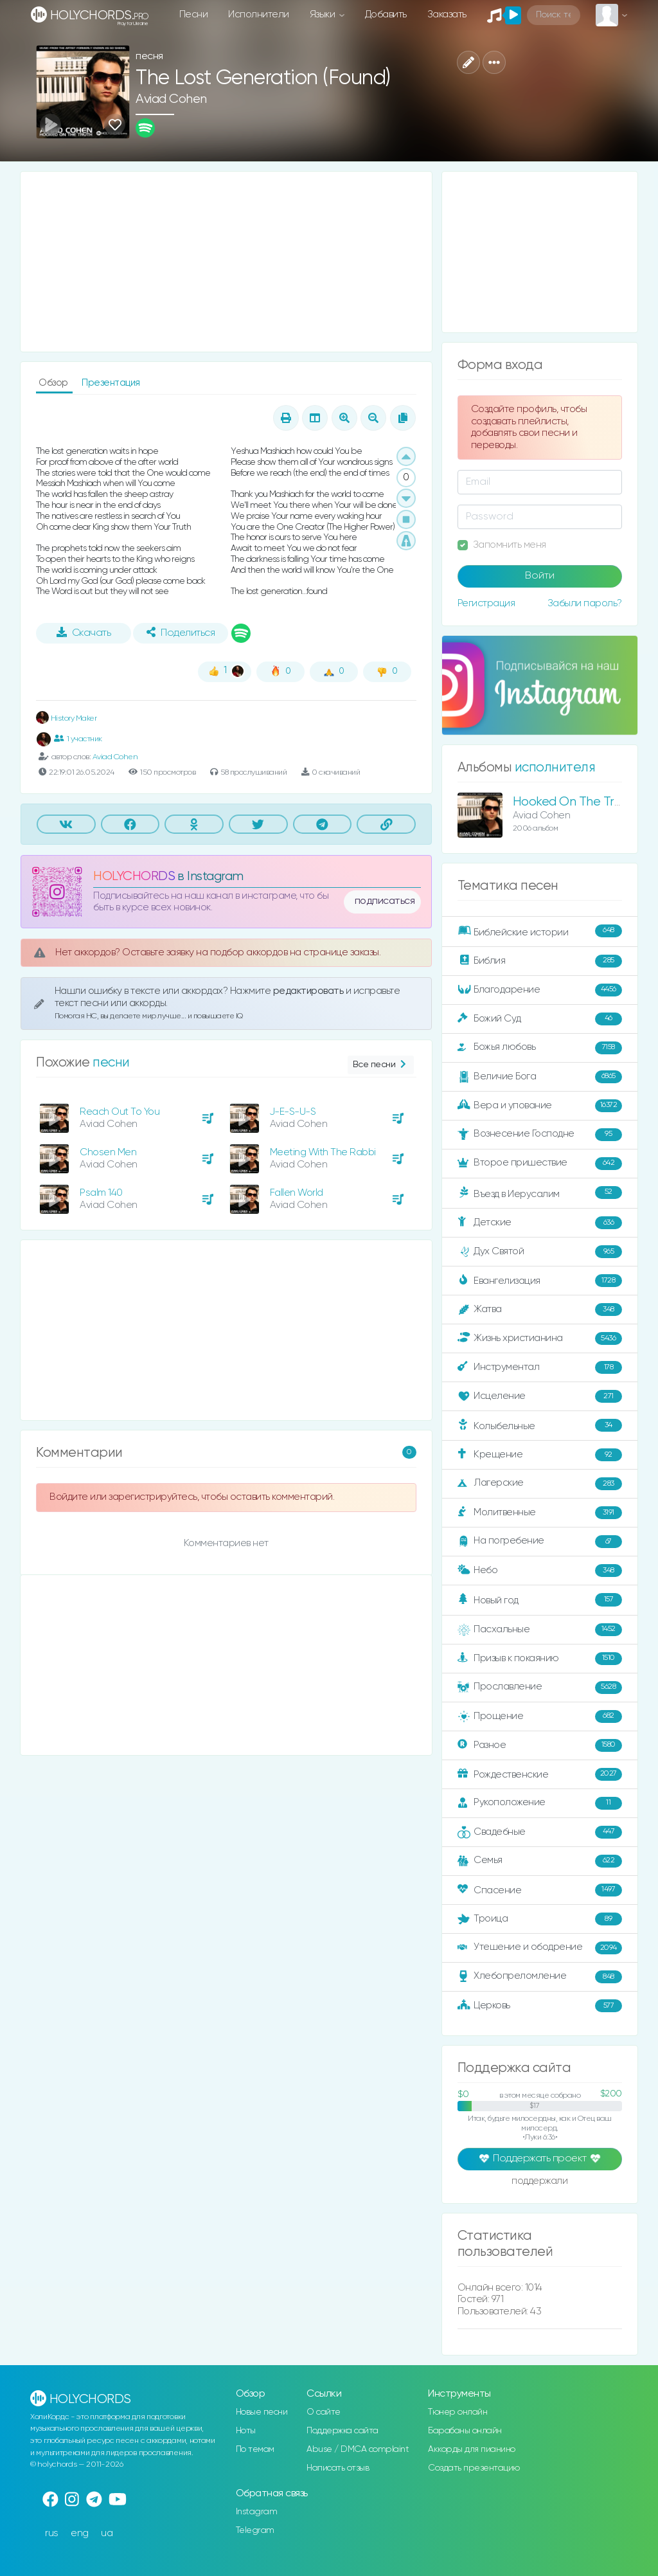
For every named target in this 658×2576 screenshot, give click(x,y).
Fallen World (296, 1193)
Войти (540, 576)
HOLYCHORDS (134, 876)
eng (80, 2533)
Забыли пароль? (584, 603)
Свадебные (540, 1832)
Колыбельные (540, 1425)
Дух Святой (540, 1251)
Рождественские (540, 1774)
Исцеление (540, 1396)
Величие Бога (540, 1076)
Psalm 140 (101, 1193)
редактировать (309, 991)
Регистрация (486, 603)
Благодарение (540, 990)
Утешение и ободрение (540, 1947)
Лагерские (540, 1483)
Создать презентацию (474, 2467)
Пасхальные (540, 1629)
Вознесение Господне (540, 1134)
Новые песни (262, 2412)
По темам (255, 2449)
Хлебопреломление (540, 1976)
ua (106, 2533)
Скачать (84, 632)
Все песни (381, 1065)
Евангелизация (540, 1280)
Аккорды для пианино (471, 2449)
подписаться (385, 901)
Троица (540, 1919)
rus (51, 2533)
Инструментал (540, 1367)
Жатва (540, 1309)
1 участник (78, 738)
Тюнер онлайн (457, 2412)
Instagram (257, 2511)
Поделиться (181, 632)
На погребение (540, 1541)
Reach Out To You (119, 1112)
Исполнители (258, 14)
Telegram (255, 2530)
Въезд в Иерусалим (540, 1193)
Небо (540, 1570)
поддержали (539, 2182)
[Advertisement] (226, 262)
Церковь (540, 2005)
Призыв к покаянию (540, 1658)
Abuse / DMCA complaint (358, 2449)
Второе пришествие (540, 1163)
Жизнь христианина (540, 1338)
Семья (540, 1861)
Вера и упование (540, 1105)
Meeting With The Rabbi (323, 1152)
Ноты (246, 2430)
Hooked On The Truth (572, 802)
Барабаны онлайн (465, 2430)
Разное (540, 1745)
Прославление (540, 1687)
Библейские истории (540, 931)
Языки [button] (323, 14)
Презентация (111, 383)
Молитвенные (540, 1512)
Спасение (540, 1890)
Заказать (447, 14)
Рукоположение (540, 1803)
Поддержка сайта (342, 2430)
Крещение (540, 1454)
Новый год (540, 1600)
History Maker (66, 718)
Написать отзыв (338, 2467)
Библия (540, 961)
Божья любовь (540, 1047)
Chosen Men (108, 1152)
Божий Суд (540, 1019)
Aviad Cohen (171, 99)
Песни (193, 14)
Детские (540, 1222)
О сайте (324, 2412)
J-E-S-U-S (293, 1112)
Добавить (386, 14)
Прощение (540, 1716)
